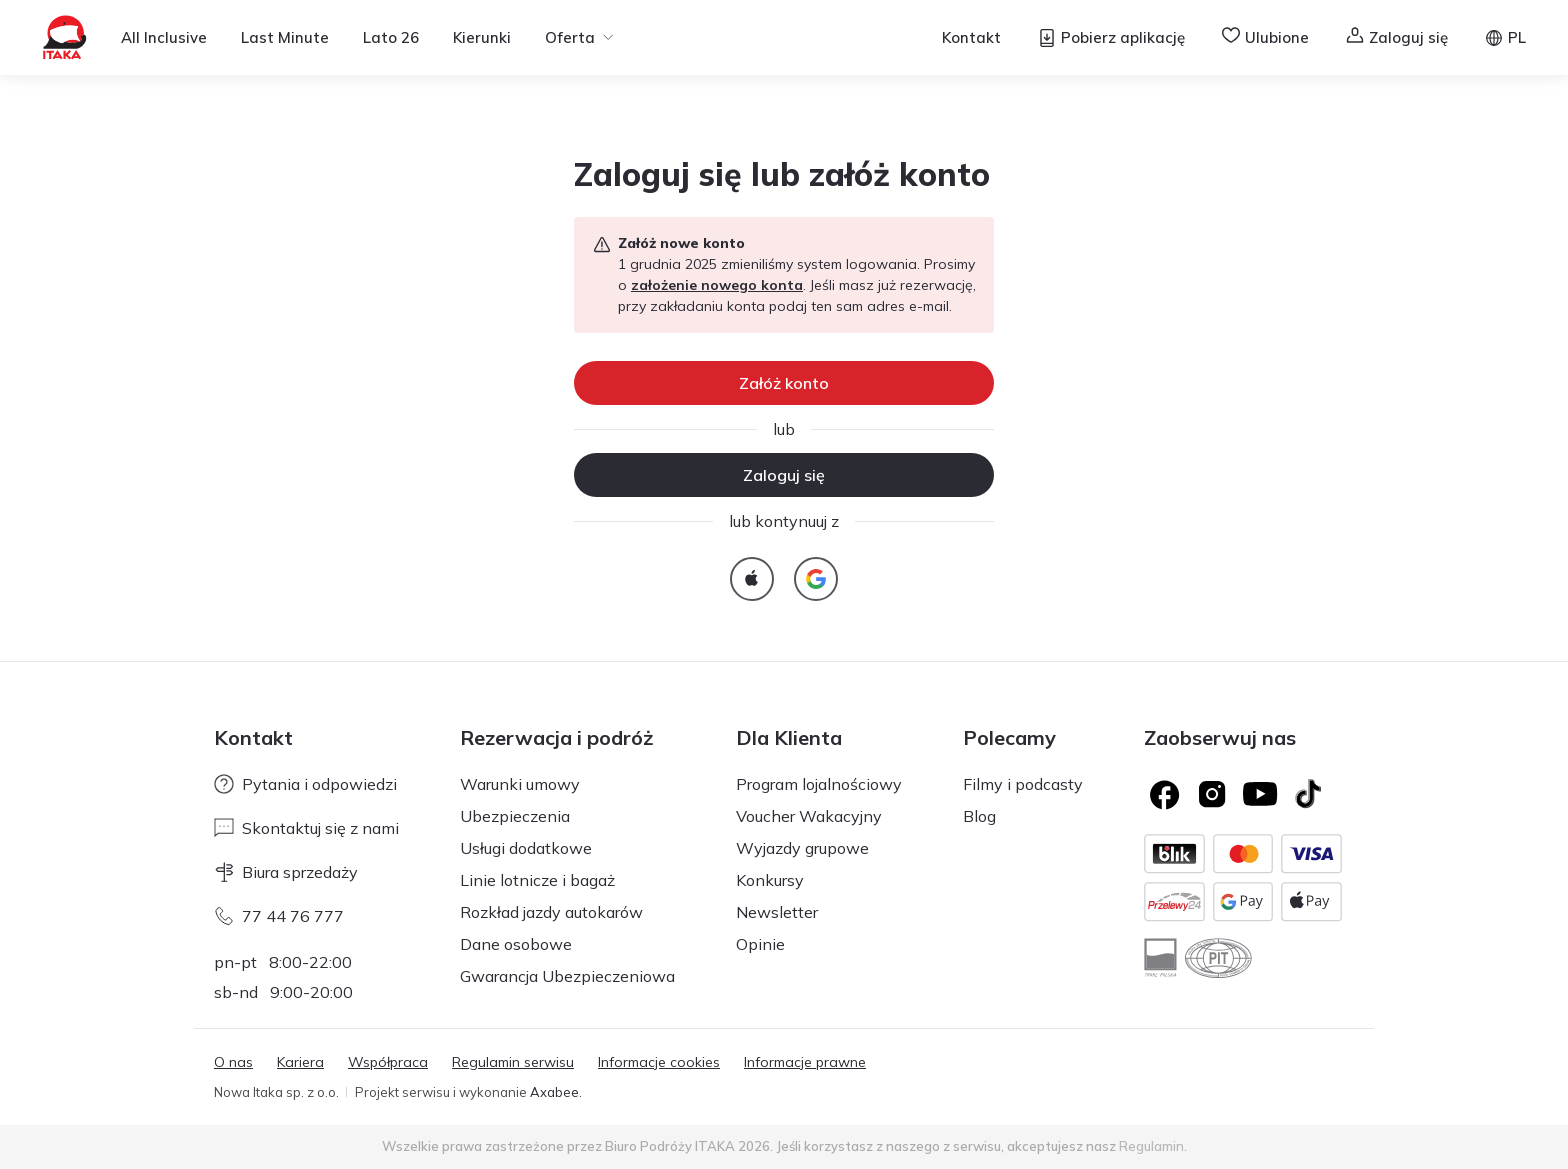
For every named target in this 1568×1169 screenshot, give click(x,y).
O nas (233, 1062)
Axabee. (556, 1092)
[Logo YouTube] (1260, 794)
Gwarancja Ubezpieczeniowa (567, 976)
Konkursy (770, 880)
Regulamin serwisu (513, 1062)
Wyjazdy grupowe (802, 848)
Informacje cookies (659, 1062)
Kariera (300, 1062)
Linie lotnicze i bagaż (537, 880)
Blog (979, 816)
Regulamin (1151, 1146)
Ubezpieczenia (515, 816)
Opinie (760, 944)
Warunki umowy (520, 784)
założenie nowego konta (717, 285)
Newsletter (777, 912)
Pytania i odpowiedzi (305, 784)
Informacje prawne (805, 1062)
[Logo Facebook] (1164, 794)
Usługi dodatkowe (526, 848)
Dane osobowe (516, 944)
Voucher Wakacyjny (809, 816)
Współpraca (388, 1062)
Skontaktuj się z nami (306, 828)
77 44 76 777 (279, 916)
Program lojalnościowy (819, 784)
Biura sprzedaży (286, 872)
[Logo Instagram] (1212, 794)
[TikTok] (1308, 794)
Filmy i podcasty (1023, 784)
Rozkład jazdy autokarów (551, 912)
